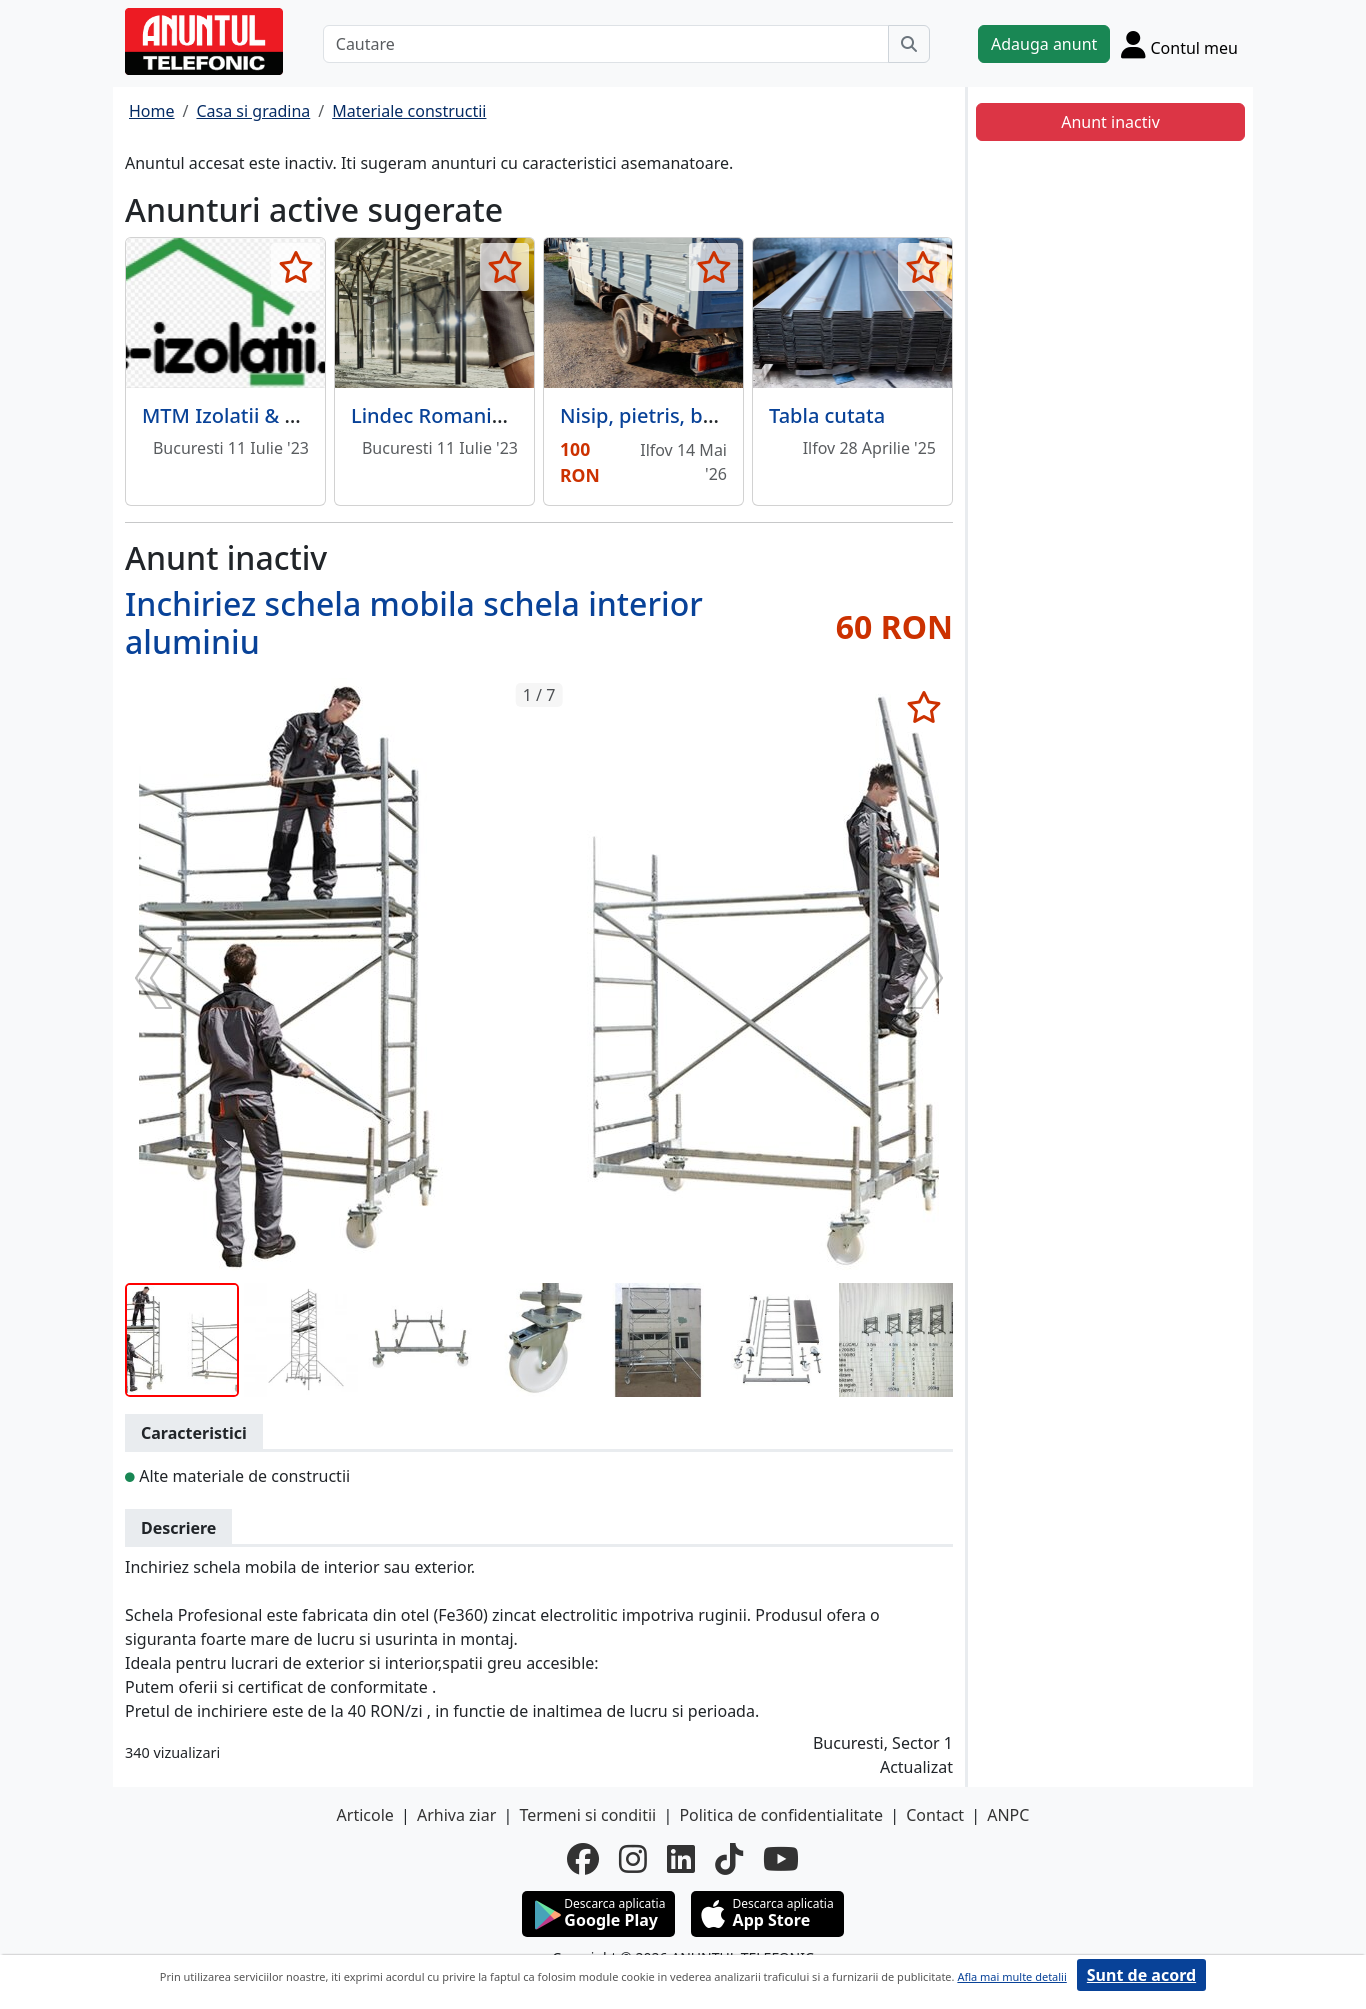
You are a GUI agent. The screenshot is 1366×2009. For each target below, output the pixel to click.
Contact (935, 1815)
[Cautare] (606, 44)
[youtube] (781, 1859)
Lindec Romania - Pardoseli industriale (533, 415)
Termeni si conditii (587, 1815)
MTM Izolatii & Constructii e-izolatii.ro (321, 415)
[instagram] (633, 1859)
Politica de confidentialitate (781, 1815)
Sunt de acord (1141, 1975)
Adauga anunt (1044, 44)
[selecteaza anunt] (295, 267)
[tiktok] (729, 1859)
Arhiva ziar (456, 1815)
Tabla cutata (827, 415)
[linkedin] (681, 1859)
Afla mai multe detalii (1011, 1976)
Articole (365, 1815)
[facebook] (583, 1859)
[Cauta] (909, 44)
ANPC (1008, 1815)
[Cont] (1179, 44)
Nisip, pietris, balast (654, 415)
